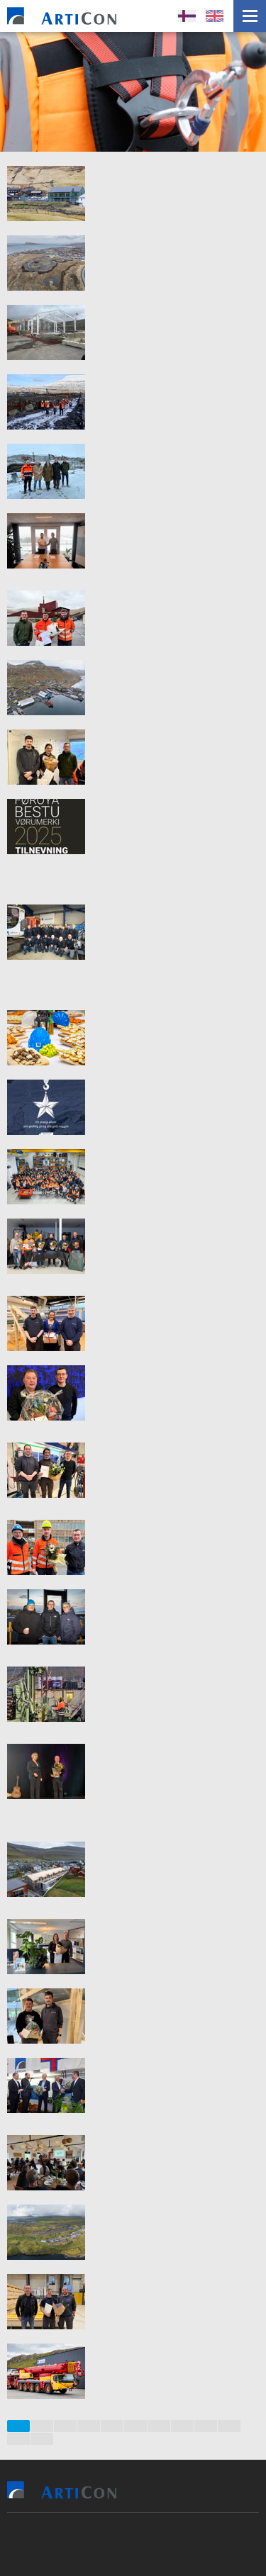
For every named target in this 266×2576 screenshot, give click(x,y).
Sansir (182, 2544)
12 (42, 2439)
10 (229, 2426)
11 (18, 2439)
